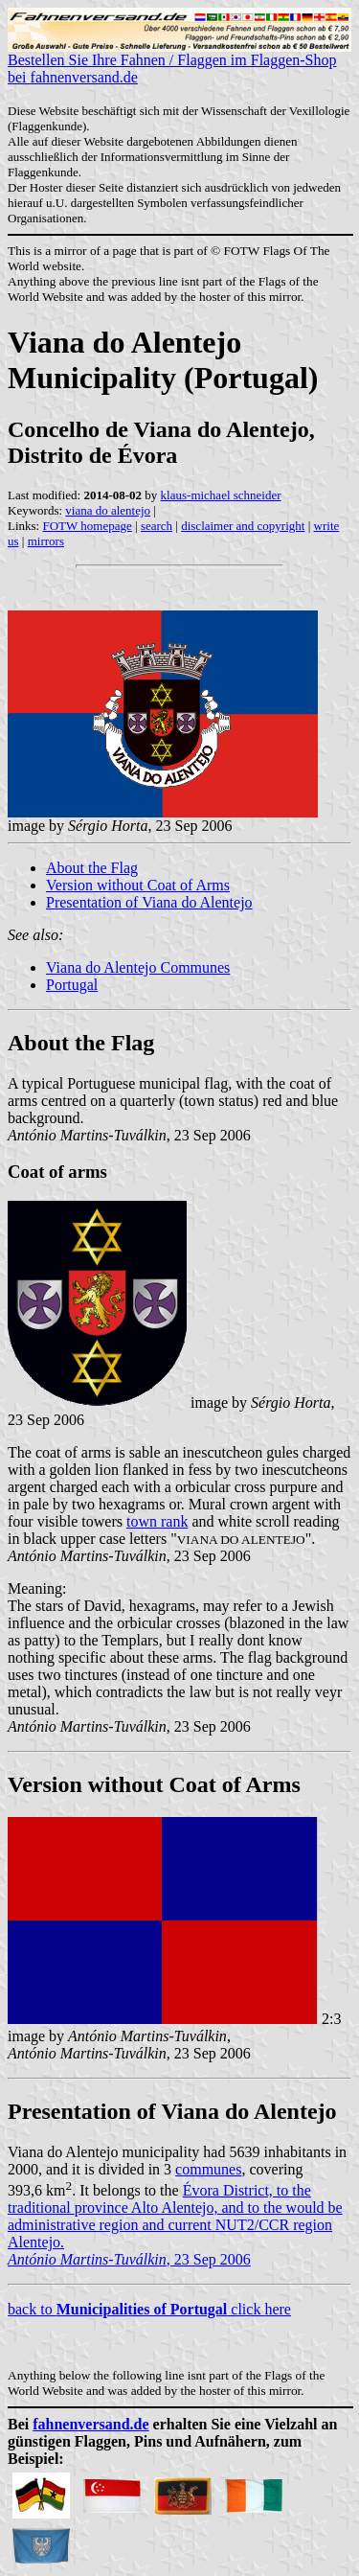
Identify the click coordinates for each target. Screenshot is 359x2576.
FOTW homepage (86, 525)
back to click (136, 2309)
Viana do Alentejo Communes (138, 967)
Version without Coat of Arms (138, 885)
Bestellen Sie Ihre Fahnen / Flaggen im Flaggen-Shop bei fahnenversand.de (179, 61)
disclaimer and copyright (242, 525)
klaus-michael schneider (221, 495)
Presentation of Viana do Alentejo (149, 902)
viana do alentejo (107, 510)
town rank (157, 1521)
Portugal (72, 985)
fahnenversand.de (90, 2424)
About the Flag (92, 868)
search (156, 525)
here (277, 2309)
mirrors (46, 541)
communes (208, 2169)
